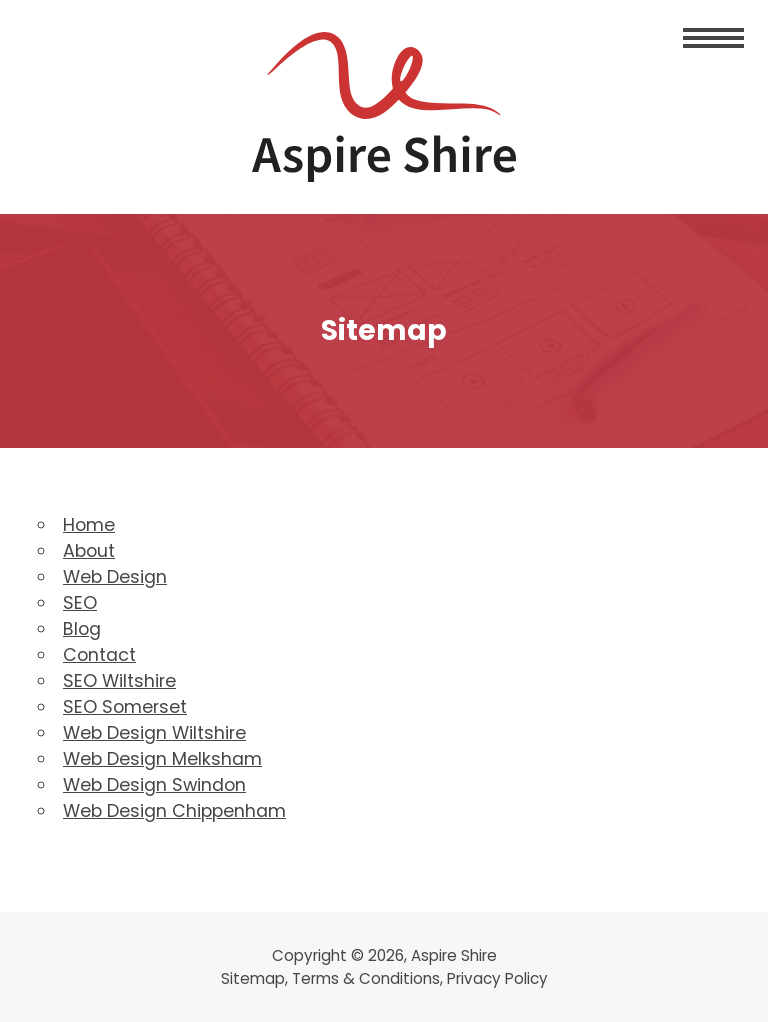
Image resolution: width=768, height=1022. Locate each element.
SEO (80, 603)
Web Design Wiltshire (154, 733)
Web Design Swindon (154, 785)
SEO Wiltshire (119, 681)
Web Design (115, 577)
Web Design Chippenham (174, 811)
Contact (99, 655)
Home (89, 525)
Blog (82, 629)
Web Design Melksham (162, 759)
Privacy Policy (497, 978)
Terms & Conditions (366, 978)
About (89, 551)
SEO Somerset (125, 707)
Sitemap (253, 978)
